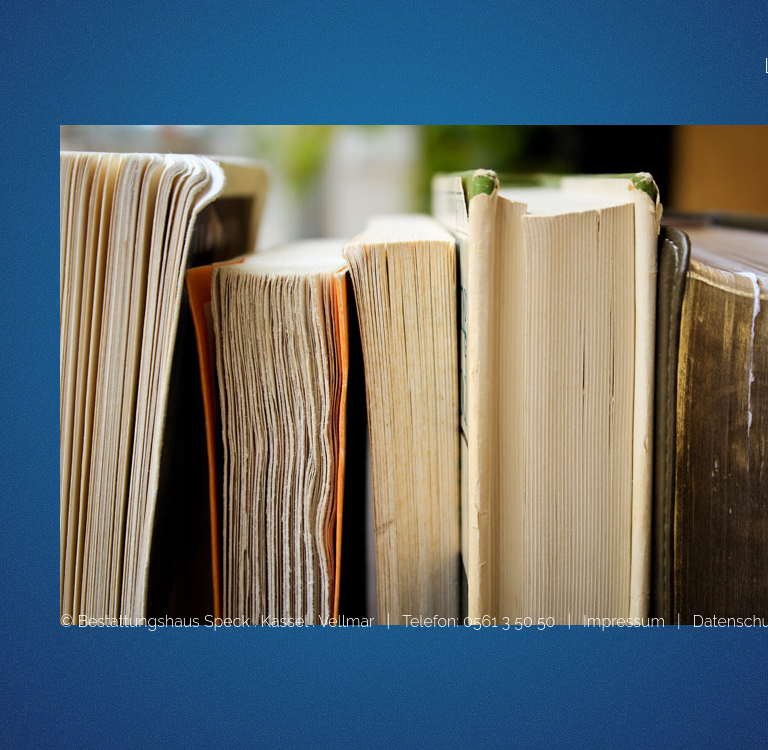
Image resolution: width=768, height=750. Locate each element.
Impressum (624, 621)
